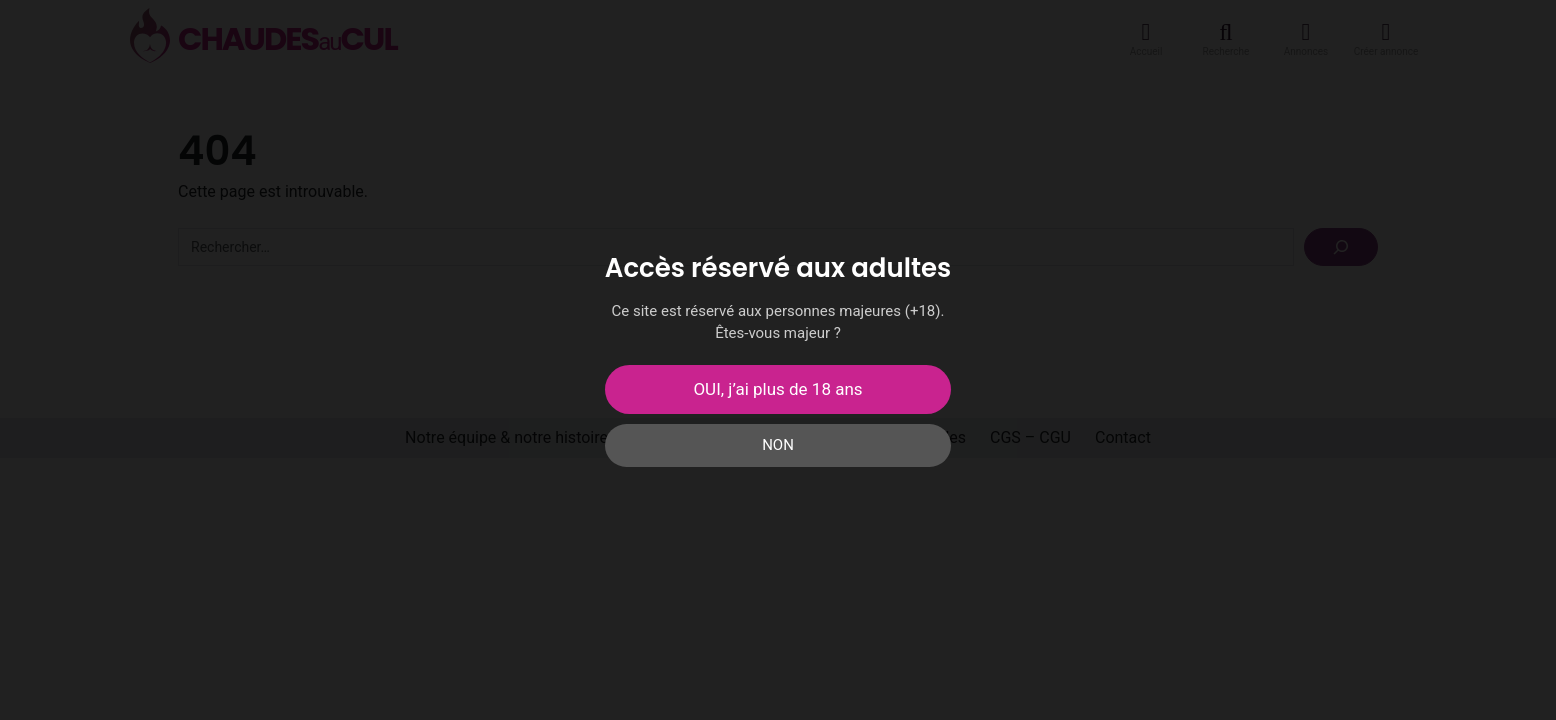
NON (778, 445)
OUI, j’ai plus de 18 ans (777, 389)
